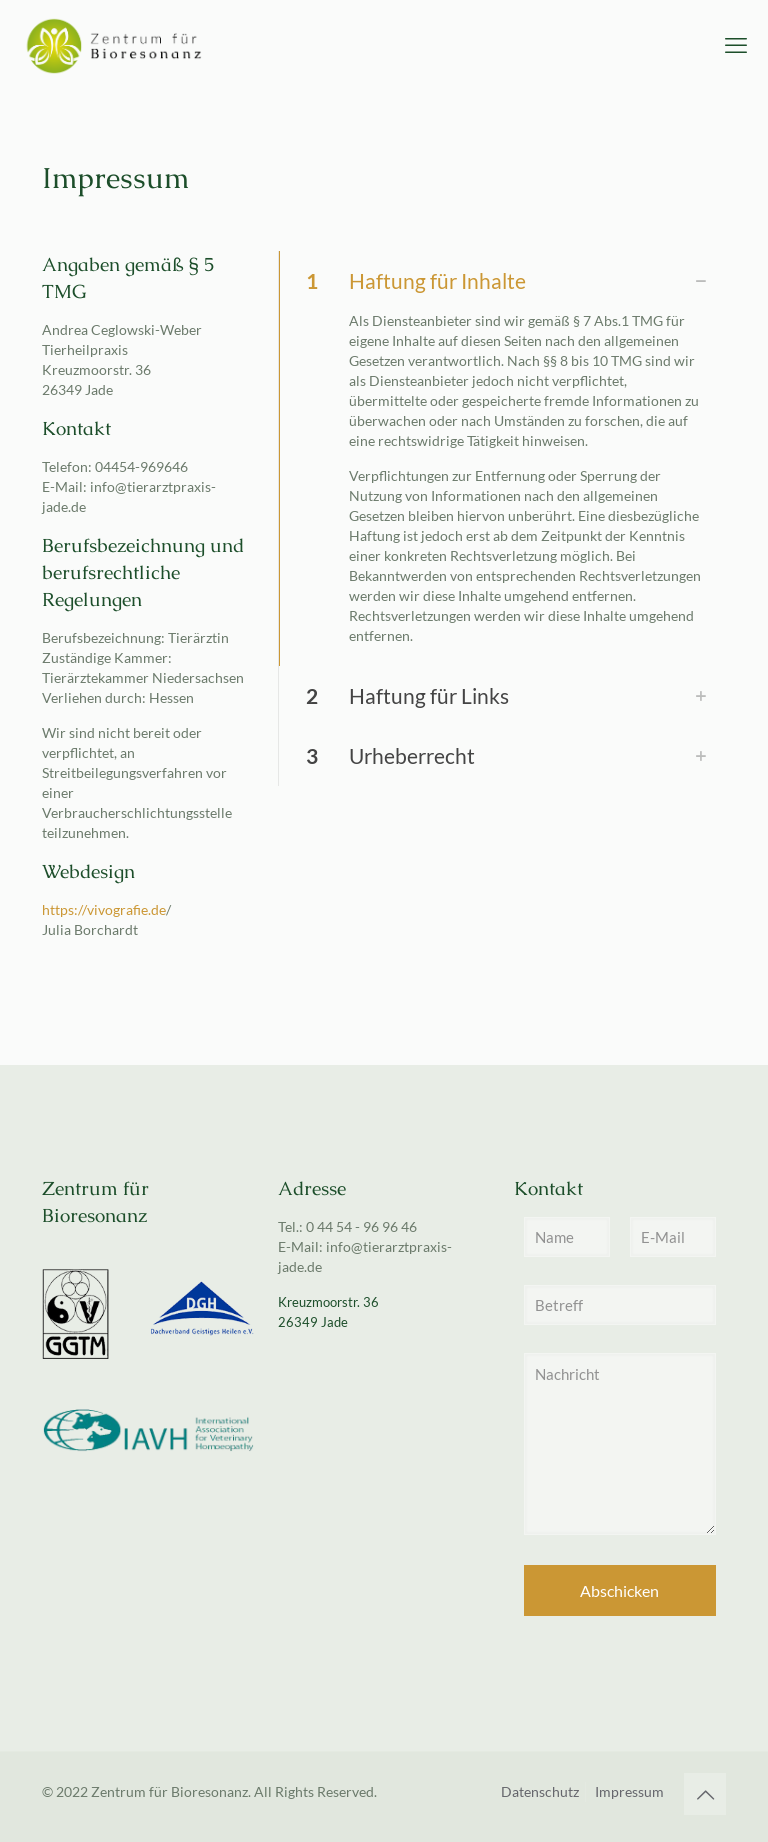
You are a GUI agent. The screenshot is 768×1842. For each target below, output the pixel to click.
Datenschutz (540, 1791)
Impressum (629, 1791)
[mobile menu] (736, 45)
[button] (502, 458)
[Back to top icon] (705, 1794)
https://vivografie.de (104, 909)
